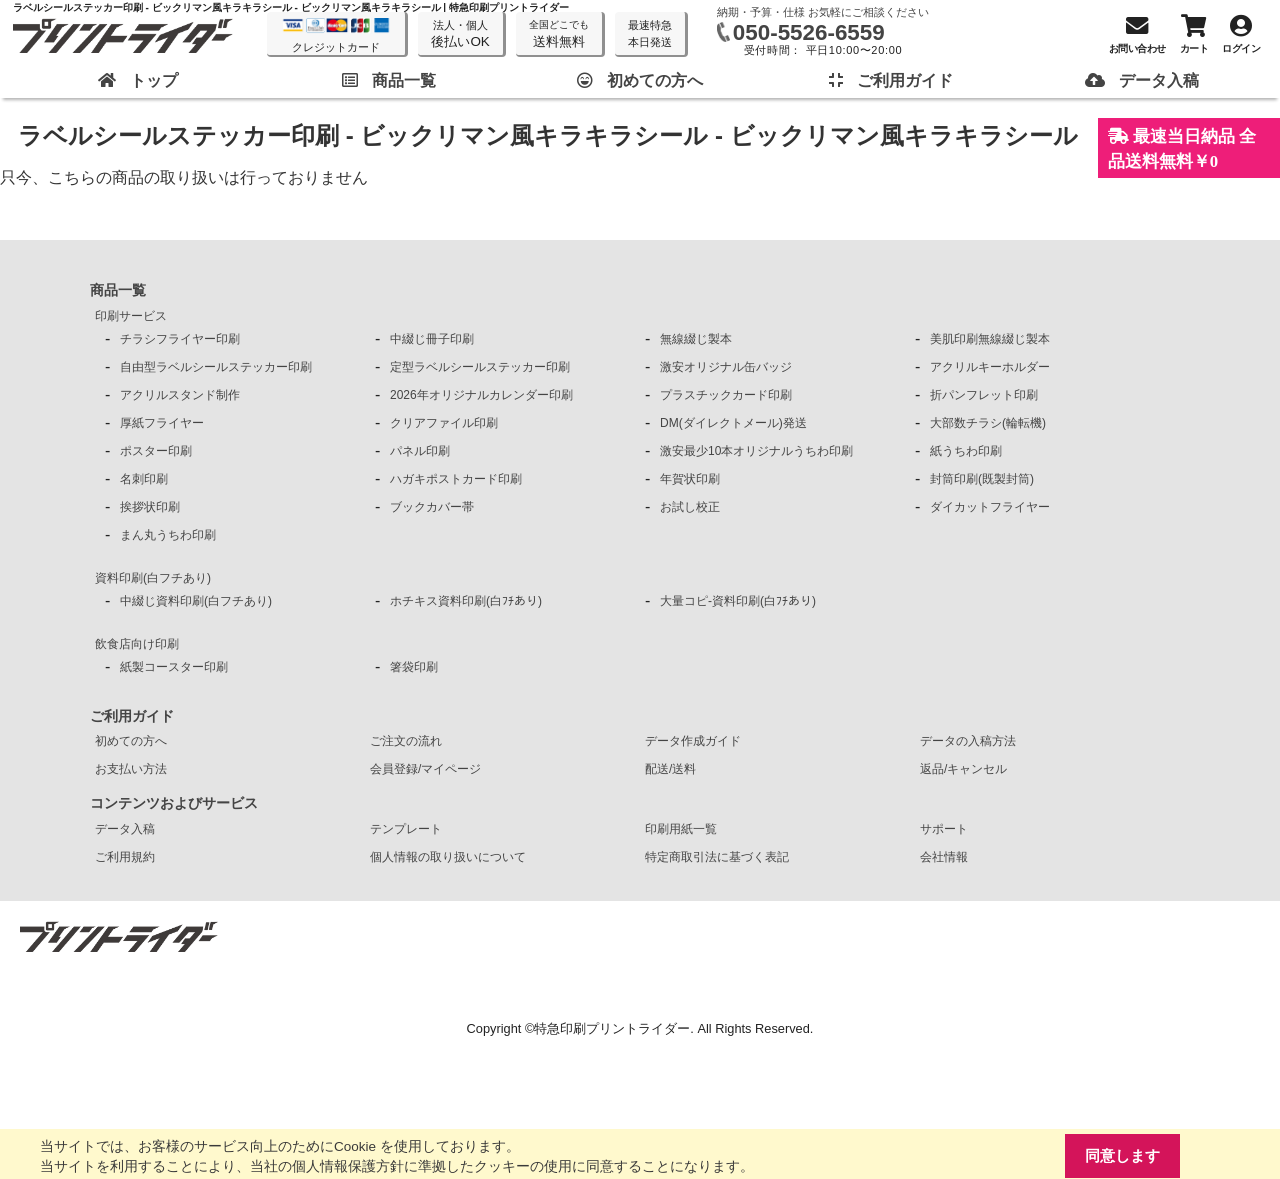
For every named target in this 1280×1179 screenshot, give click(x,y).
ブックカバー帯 (432, 507)
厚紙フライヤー (162, 423)
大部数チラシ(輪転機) (988, 423)
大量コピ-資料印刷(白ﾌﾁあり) (738, 601)
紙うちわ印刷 (966, 451)
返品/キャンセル (963, 769)
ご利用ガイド (132, 716)
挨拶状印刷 (150, 507)
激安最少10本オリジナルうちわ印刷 (756, 451)
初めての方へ (131, 741)
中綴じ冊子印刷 (432, 339)
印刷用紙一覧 (681, 829)
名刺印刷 (144, 479)
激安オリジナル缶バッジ (726, 367)
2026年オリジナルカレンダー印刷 (481, 395)
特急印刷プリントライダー (612, 1028)
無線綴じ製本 (696, 339)
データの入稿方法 (968, 741)
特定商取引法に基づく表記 (717, 857)
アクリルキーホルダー (990, 367)
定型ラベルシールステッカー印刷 (480, 367)
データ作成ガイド (693, 741)
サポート (944, 829)
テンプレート (406, 829)
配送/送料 (670, 769)
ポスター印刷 (156, 451)
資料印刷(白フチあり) (153, 578)
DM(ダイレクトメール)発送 (733, 423)
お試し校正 (690, 507)
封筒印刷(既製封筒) (982, 479)
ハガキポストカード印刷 (456, 479)
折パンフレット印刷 (984, 395)
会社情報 (944, 857)
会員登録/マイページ (425, 769)
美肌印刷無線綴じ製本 (990, 339)
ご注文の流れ (406, 741)
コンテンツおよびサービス (174, 803)
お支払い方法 (131, 769)
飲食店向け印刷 (137, 644)
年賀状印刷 (690, 479)
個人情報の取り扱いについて (448, 857)
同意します (1122, 1155)
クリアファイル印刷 (444, 423)
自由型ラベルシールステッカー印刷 (216, 367)
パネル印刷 (420, 451)
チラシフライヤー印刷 (180, 339)
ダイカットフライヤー (990, 507)
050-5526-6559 (809, 32)
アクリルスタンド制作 (180, 395)
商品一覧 (118, 290)
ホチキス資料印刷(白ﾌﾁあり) (466, 601)
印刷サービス (131, 316)
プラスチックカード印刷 (726, 395)
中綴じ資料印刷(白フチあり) (196, 601)
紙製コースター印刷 (174, 667)
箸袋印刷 (414, 667)
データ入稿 (125, 829)
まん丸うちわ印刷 (168, 535)
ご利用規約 (125, 857)
